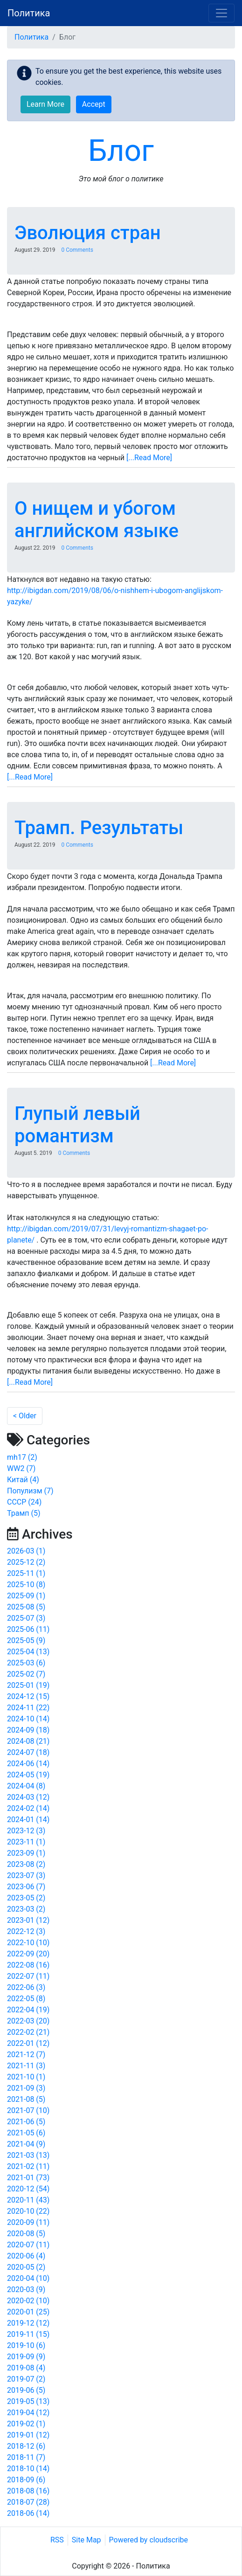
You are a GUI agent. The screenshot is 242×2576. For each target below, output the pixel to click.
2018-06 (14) (28, 2513)
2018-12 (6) (26, 2446)
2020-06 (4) (26, 2255)
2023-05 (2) (26, 1897)
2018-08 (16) (28, 2490)
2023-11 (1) (26, 1841)
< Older (24, 1415)
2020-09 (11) (28, 2222)
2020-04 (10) (28, 2278)
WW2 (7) (21, 1468)
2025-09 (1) (26, 1595)
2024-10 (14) (28, 1718)
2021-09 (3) (26, 2088)
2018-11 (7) (26, 2457)
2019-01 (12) (28, 2435)
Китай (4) (23, 1479)
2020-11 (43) (28, 2200)
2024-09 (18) (28, 1730)
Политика (28, 13)
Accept (93, 104)
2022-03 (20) (28, 2021)
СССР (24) (24, 1502)
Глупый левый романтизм (77, 1125)
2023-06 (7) (26, 1886)
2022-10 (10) (28, 1942)
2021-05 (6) (26, 2132)
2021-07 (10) (28, 2110)
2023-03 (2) (26, 1909)
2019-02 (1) (26, 2423)
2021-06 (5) (26, 2121)
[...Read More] (149, 457)
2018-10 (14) (28, 2468)
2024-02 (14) (28, 1808)
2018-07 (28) (28, 2502)
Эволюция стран (87, 233)
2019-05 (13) (28, 2401)
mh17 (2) (22, 1457)
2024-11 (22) (28, 1707)
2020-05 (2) (26, 2267)
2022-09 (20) (28, 1953)
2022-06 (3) (26, 1987)
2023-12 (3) (26, 1830)
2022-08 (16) (28, 1965)
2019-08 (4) (26, 2367)
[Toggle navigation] (221, 13)
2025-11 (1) (26, 1573)
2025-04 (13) (28, 1651)
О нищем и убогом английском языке (96, 519)
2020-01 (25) (28, 2311)
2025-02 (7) (26, 1674)
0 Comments (77, 250)
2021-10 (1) (26, 2076)
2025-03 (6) (26, 1662)
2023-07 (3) (26, 1875)
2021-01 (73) (28, 2177)
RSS (57, 2539)
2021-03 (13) (28, 2155)
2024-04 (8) (26, 1786)
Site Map (86, 2539)
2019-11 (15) (28, 2334)
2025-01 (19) (28, 1685)
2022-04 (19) (28, 2009)
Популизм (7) (30, 1490)
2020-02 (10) (28, 2300)
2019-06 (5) (26, 2390)
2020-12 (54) (28, 2188)
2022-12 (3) (26, 1931)
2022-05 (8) (26, 1998)
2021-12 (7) (26, 2054)
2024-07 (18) (28, 1752)
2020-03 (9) (26, 2289)
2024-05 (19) (28, 1774)
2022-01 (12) (28, 2043)
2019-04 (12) (28, 2412)
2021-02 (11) (28, 2166)
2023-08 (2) (26, 1864)
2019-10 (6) (26, 2345)
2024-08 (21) (28, 1741)
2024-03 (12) (28, 1797)
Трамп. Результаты (98, 828)
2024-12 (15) (28, 1696)
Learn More (45, 104)
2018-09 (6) (26, 2479)
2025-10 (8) (26, 1584)
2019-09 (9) (26, 2356)
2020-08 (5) (26, 2233)
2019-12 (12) (28, 2323)
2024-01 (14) (28, 1819)
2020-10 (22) (28, 2211)
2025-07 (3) (26, 1618)
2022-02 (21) (28, 2032)
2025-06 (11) (28, 1629)
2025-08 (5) (26, 1606)
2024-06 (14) (28, 1763)
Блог (121, 150)
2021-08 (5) (26, 2099)
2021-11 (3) (26, 2065)
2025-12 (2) (26, 1562)
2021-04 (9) (26, 2144)
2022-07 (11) (28, 1976)
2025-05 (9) (26, 1640)
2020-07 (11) (28, 2244)
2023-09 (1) (26, 1853)
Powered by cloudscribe (148, 2539)
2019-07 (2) (26, 2379)
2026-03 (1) (26, 1551)
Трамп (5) (24, 1513)
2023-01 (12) (28, 1920)
